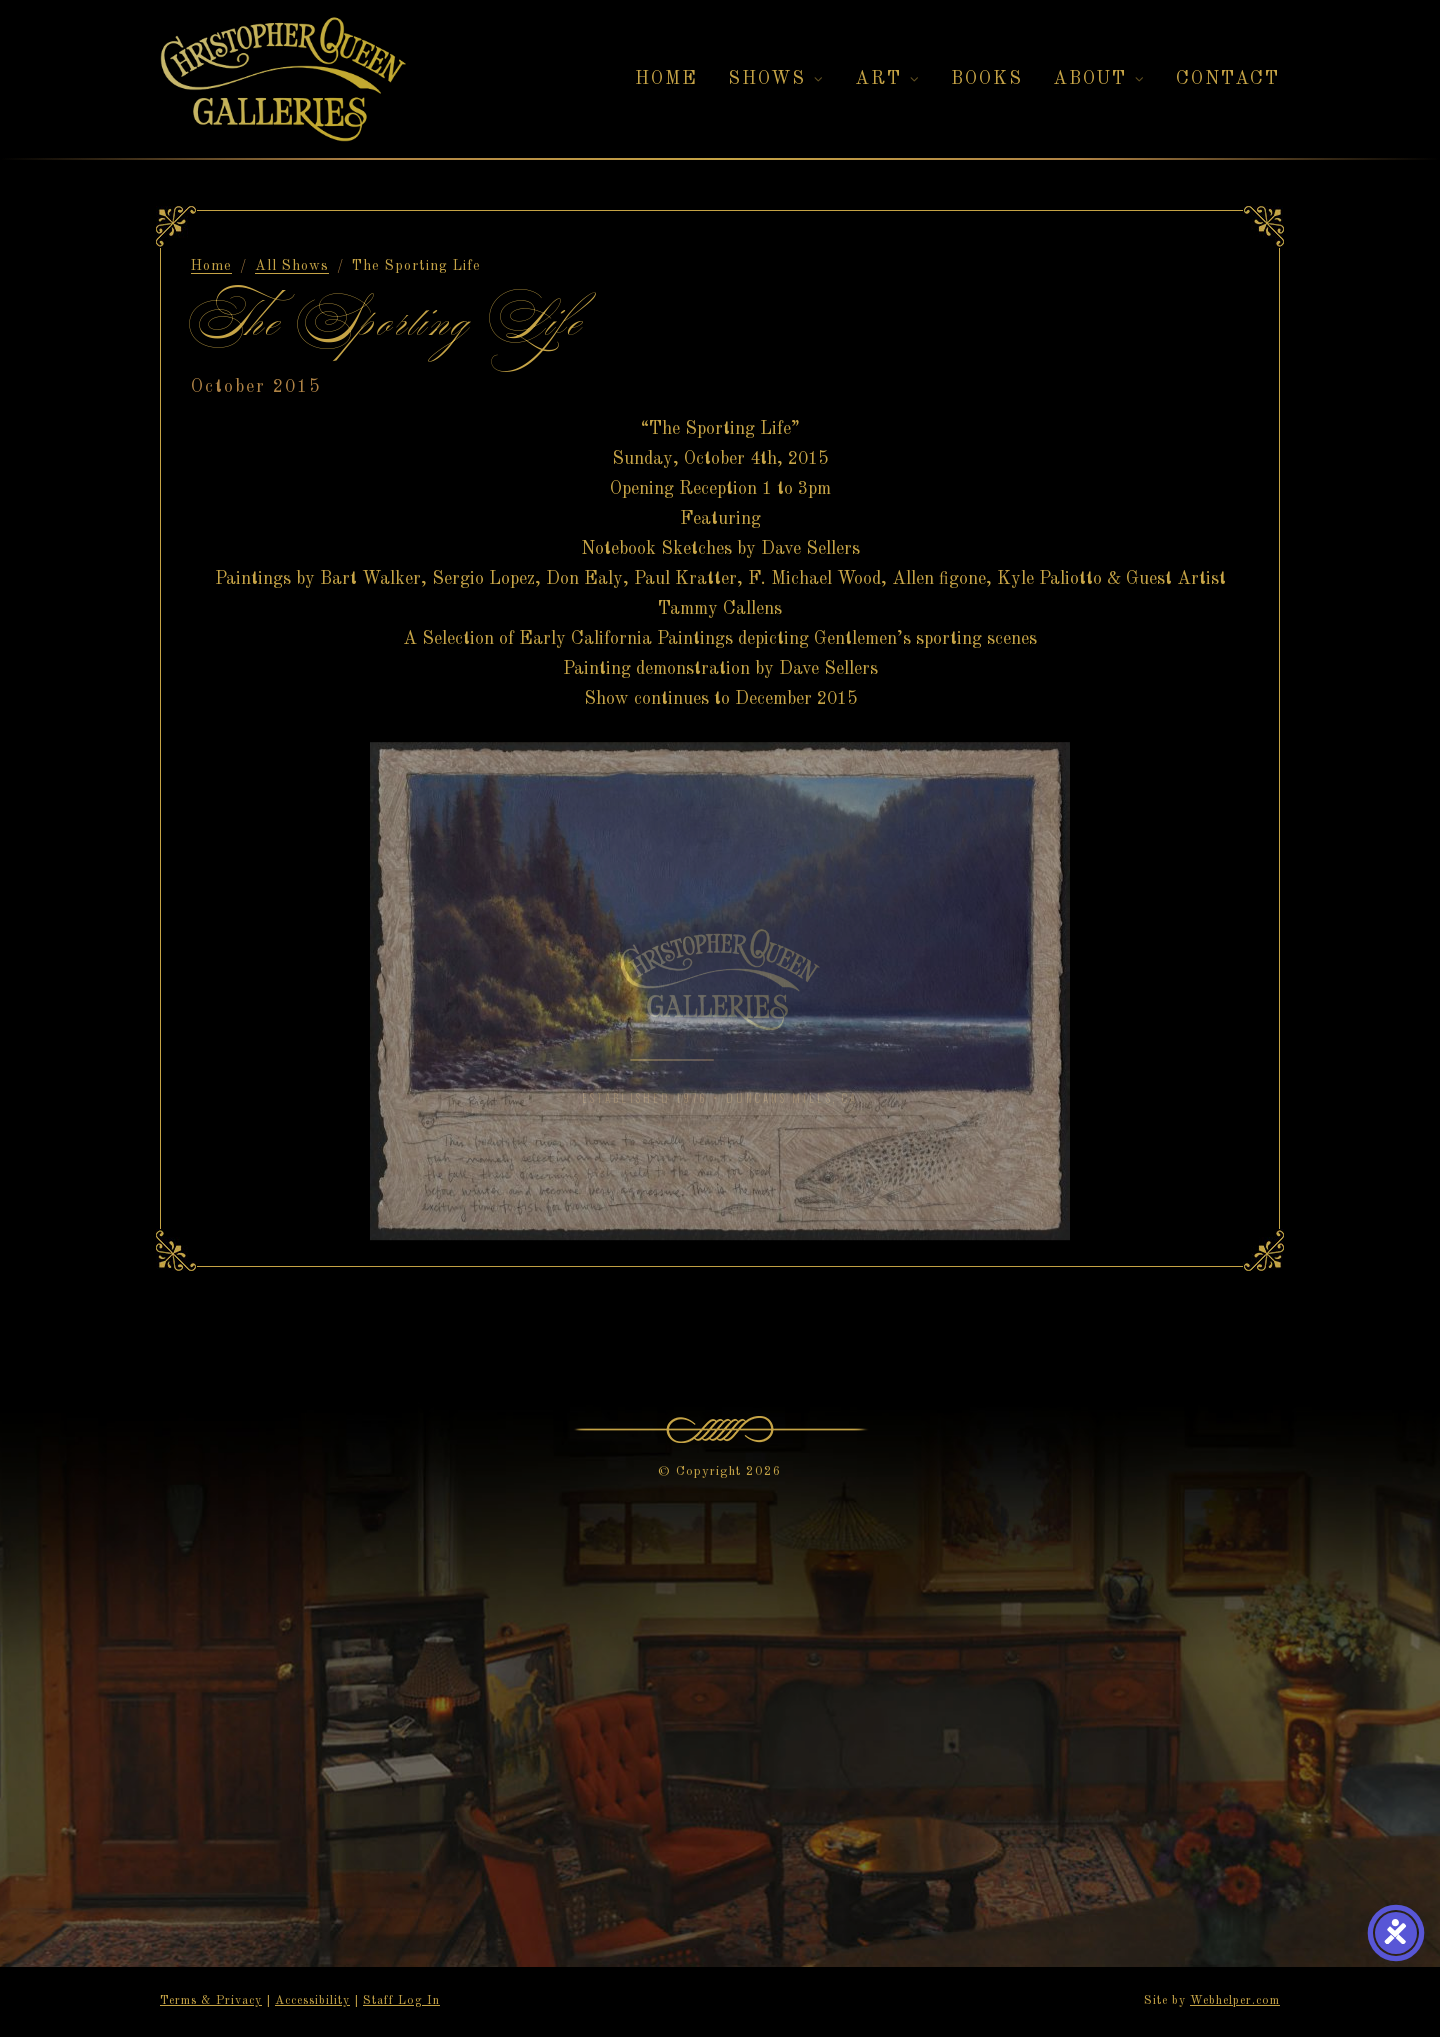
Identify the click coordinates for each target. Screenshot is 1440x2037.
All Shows (292, 266)
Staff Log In (401, 2001)
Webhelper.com (1235, 2001)
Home (211, 266)
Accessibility (312, 2001)
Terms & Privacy (211, 2001)
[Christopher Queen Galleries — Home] (283, 79)
